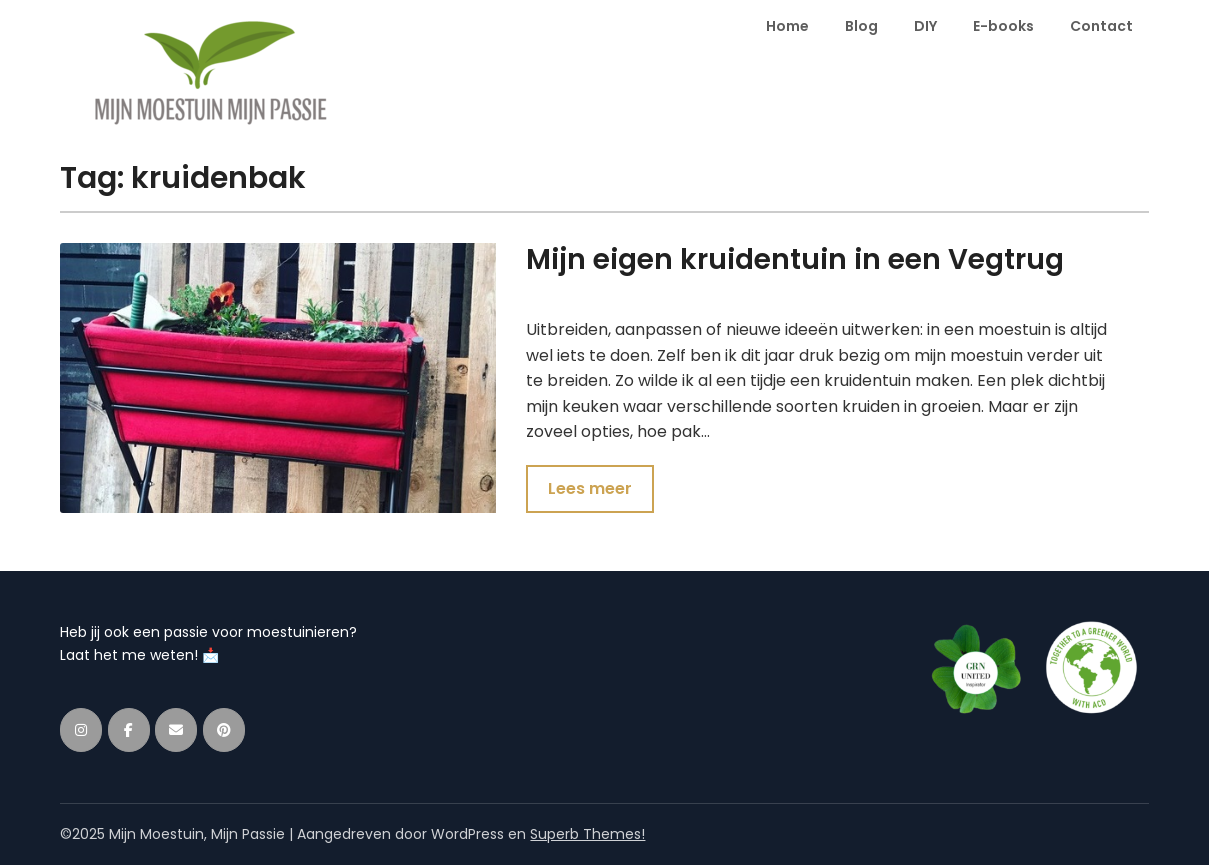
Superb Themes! (587, 834)
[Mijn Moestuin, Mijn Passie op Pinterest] (224, 730)
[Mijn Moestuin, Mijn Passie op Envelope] (176, 730)
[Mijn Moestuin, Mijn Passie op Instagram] (81, 730)
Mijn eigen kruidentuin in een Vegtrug (795, 259)
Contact (1101, 26)
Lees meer (590, 488)
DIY (925, 26)
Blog (861, 26)
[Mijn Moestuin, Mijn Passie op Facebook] (129, 730)
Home (787, 26)
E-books (1003, 26)
